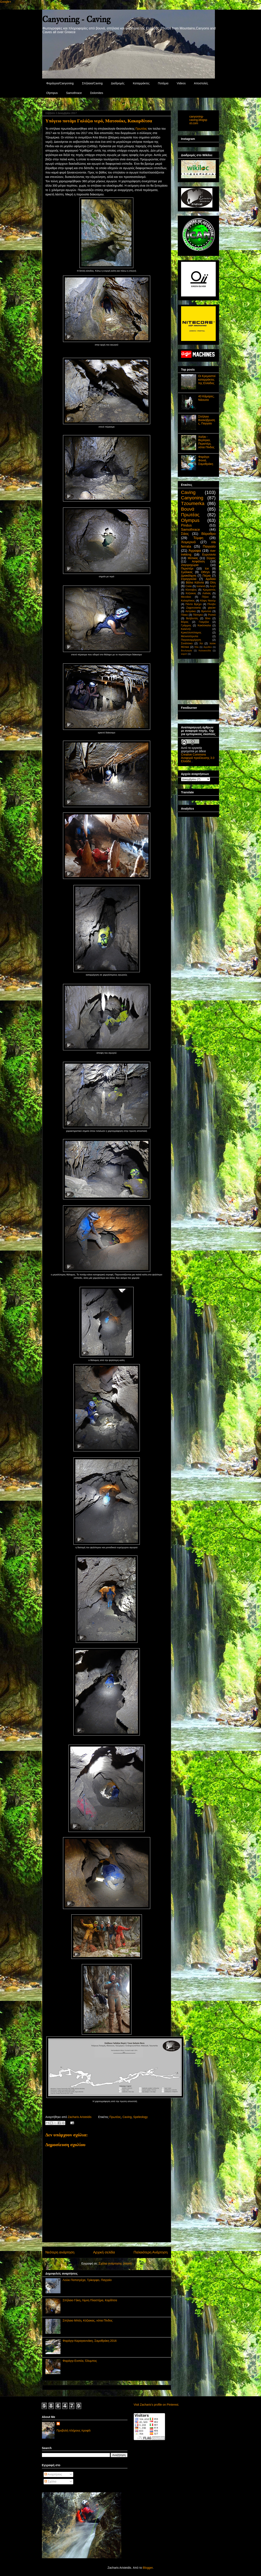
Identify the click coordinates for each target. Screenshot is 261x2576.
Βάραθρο (208, 534)
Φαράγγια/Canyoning (60, 83)
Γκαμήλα (204, 621)
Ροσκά (212, 614)
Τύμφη (198, 538)
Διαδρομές (118, 83)
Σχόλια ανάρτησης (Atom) (115, 2263)
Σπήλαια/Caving (92, 83)
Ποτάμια (163, 83)
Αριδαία (211, 579)
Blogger (148, 2567)
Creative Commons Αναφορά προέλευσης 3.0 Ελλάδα (197, 758)
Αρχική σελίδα (104, 2252)
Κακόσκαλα (204, 625)
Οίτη (213, 582)
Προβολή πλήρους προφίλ (74, 2430)
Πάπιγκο (198, 614)
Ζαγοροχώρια (190, 565)
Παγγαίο (209, 546)
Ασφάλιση (198, 561)
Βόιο (208, 618)
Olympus (52, 93)
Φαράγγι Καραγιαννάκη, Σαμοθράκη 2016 (90, 2340)
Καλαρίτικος (188, 600)
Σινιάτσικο (187, 643)
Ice (207, 568)
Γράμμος (186, 625)
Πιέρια (207, 575)
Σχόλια (50, 2481)
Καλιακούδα (205, 650)
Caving (127, 2117)
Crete (188, 586)
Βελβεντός (192, 618)
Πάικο (184, 614)
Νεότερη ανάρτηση (59, 2252)
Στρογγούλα (189, 579)
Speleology (140, 2117)
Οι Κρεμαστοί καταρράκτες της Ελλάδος (206, 379)
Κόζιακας (191, 593)
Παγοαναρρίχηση (191, 639)
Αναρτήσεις (53, 2474)
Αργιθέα (207, 647)
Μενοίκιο (186, 596)
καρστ (184, 654)
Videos (181, 83)
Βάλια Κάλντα (195, 582)
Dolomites (96, 93)
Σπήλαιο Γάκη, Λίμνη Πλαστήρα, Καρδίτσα (90, 2300)
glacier (212, 607)
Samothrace (74, 93)
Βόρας (185, 621)
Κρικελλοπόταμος (191, 632)
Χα (201, 643)
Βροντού (206, 611)
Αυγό (213, 586)
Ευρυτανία (209, 554)
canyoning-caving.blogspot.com (198, 120)
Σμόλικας (187, 572)
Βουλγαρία (186, 650)
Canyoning (192, 497)
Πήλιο (205, 596)
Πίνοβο (211, 604)
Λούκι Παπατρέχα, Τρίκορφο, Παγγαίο (87, 2280)
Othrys (205, 572)
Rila (196, 647)
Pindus (186, 525)
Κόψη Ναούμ (208, 600)
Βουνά (187, 509)
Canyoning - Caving (76, 19)
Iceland (201, 586)
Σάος (185, 534)
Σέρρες (211, 558)
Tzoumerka (192, 503)
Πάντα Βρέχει (193, 604)
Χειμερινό (188, 542)
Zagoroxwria (193, 607)
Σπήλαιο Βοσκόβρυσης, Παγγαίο (206, 420)
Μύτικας (193, 558)
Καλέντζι (186, 629)
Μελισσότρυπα (189, 636)
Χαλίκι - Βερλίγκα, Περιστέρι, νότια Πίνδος (206, 442)
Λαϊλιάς (206, 593)
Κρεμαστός (209, 589)
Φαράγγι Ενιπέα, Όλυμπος (80, 2360)
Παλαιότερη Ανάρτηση (151, 2252)
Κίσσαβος (191, 589)
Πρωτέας (141, 128)
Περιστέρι (187, 568)
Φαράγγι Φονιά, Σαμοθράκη (205, 460)
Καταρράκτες (141, 83)
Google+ (5, 1)
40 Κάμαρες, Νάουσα (206, 398)
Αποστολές (201, 83)
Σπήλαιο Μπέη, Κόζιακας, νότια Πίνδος (88, 2320)
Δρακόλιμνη (188, 575)
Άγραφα (195, 551)
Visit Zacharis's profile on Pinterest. (156, 2404)
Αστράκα (190, 611)
